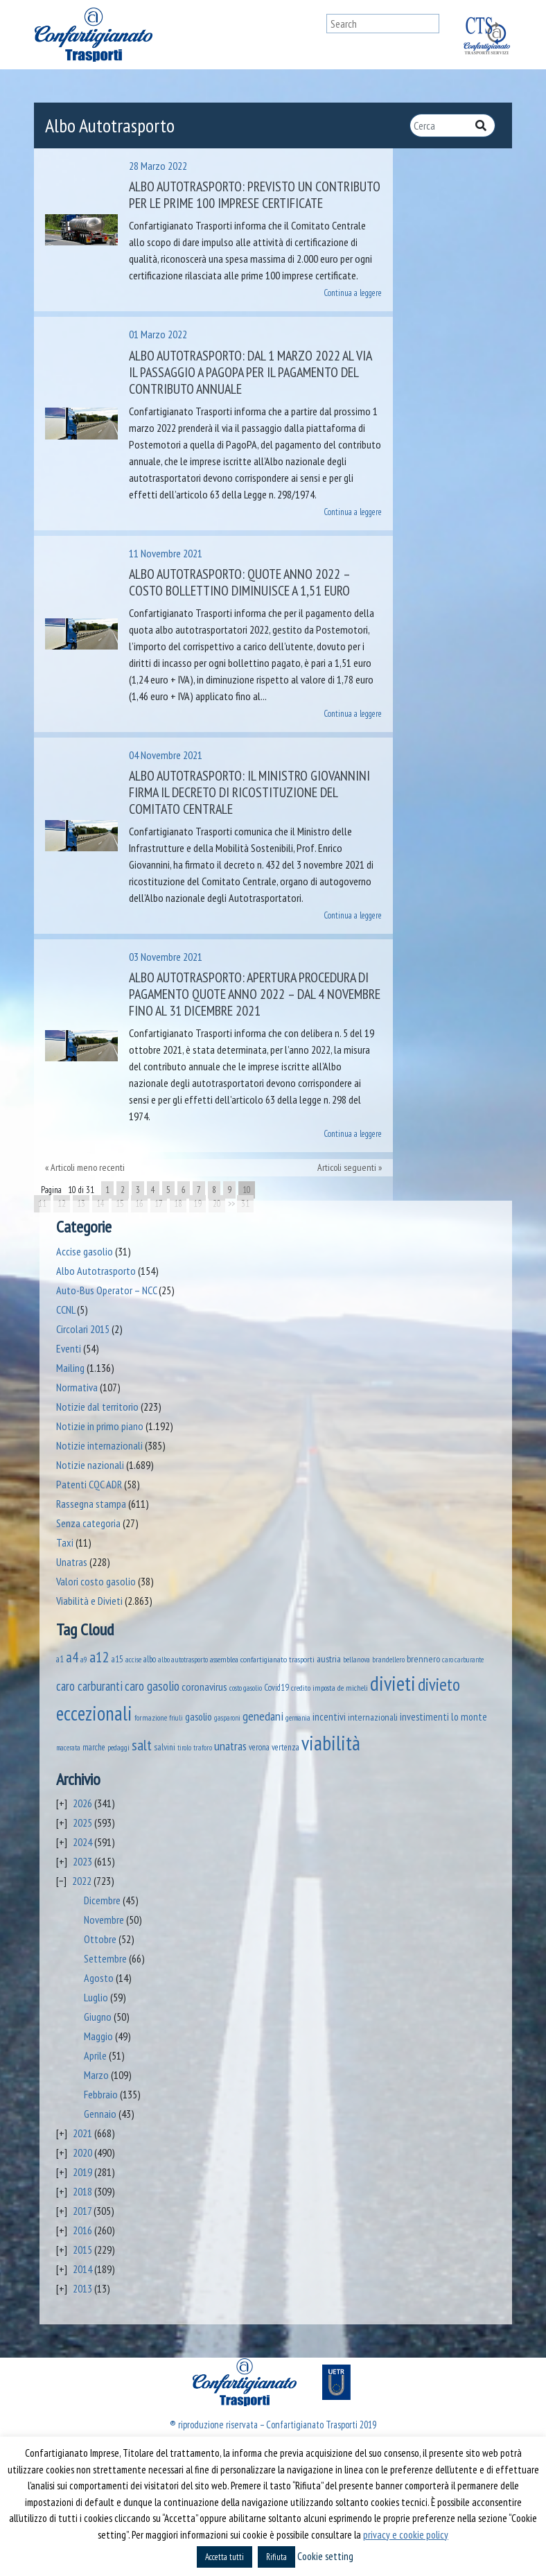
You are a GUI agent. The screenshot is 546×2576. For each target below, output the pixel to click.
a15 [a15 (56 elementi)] (117, 1659)
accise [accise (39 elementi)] (133, 1659)
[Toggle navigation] (313, 34)
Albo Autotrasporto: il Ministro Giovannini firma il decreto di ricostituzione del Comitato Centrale (249, 792)
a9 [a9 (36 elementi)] (83, 1659)
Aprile (95, 2055)
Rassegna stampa (91, 1504)
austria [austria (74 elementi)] (329, 1658)
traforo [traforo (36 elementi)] (202, 1747)
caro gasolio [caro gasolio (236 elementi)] (152, 1685)
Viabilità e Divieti (89, 1601)
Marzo (96, 2075)
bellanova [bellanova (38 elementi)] (356, 1659)
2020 (82, 2152)
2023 (82, 1861)
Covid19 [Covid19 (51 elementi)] (276, 1687)
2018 (82, 2191)
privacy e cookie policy (405, 2534)
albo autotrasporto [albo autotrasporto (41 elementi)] (183, 1659)
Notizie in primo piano (99, 1426)
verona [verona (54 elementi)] (259, 1747)
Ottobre (100, 1939)
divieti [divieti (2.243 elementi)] (393, 1683)
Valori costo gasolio (96, 1581)
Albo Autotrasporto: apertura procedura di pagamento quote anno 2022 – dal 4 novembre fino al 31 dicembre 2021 (254, 994)
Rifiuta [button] (276, 2557)
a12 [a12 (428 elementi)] (99, 1656)
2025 (82, 1822)
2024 (82, 1842)
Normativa (77, 1387)
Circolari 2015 (82, 1329)
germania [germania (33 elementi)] (297, 1718)
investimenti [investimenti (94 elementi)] (424, 1716)
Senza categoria (88, 1523)
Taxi (64, 1542)
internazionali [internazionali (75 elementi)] (373, 1716)
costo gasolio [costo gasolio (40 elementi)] (245, 1687)
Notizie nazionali (90, 1465)
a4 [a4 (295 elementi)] (72, 1657)
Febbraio (101, 2094)
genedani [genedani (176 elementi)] (263, 1716)
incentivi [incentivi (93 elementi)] (329, 1716)
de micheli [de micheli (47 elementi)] (352, 1687)
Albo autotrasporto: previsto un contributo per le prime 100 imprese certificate (254, 194)
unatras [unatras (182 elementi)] (230, 1746)
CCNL (65, 1309)
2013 (82, 2288)
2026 (82, 1803)
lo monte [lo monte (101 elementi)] (469, 1716)
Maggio (98, 2036)
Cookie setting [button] (325, 2556)
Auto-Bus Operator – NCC (106, 1290)
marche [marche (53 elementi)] (93, 1747)
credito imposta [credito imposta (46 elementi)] (313, 1687)
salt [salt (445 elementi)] (142, 1744)
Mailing (70, 1368)
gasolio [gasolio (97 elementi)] (198, 1716)
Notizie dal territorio (97, 1406)
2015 (82, 2249)
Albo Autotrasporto (96, 1271)
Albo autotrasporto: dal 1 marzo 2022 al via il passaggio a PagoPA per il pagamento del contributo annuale (250, 372)
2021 (82, 2133)
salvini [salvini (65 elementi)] (164, 1747)
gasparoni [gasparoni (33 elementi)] (227, 1718)
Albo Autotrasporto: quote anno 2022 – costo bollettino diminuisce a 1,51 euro (239, 582)
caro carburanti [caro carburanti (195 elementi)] (89, 1686)
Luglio (96, 1997)
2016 (82, 2230)
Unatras (71, 1562)
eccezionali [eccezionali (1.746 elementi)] (94, 1713)
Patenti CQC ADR (89, 1484)
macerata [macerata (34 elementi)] (68, 1747)
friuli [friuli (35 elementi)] (176, 1718)
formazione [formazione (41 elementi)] (150, 1717)
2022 (81, 1881)
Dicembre (102, 1900)
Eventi (68, 1348)
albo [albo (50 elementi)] (149, 1658)
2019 (82, 2172)
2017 (82, 2211)
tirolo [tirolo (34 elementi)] (184, 1747)
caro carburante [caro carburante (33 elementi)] (463, 1659)
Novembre (104, 1919)
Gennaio (100, 2114)
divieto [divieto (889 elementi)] (439, 1684)
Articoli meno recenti (88, 1167)
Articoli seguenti (346, 1167)
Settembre (105, 1958)
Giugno (98, 2017)
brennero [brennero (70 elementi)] (423, 1659)
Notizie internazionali (99, 1445)
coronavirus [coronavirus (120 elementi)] (204, 1686)
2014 (82, 2269)
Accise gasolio (84, 1251)
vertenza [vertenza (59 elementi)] (285, 1747)
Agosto (99, 1978)
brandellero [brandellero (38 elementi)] (388, 1659)
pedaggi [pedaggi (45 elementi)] (118, 1747)
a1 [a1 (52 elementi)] (60, 1658)
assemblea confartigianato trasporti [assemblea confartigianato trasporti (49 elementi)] (262, 1658)
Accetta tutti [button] (224, 2557)
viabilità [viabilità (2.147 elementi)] (330, 1743)
